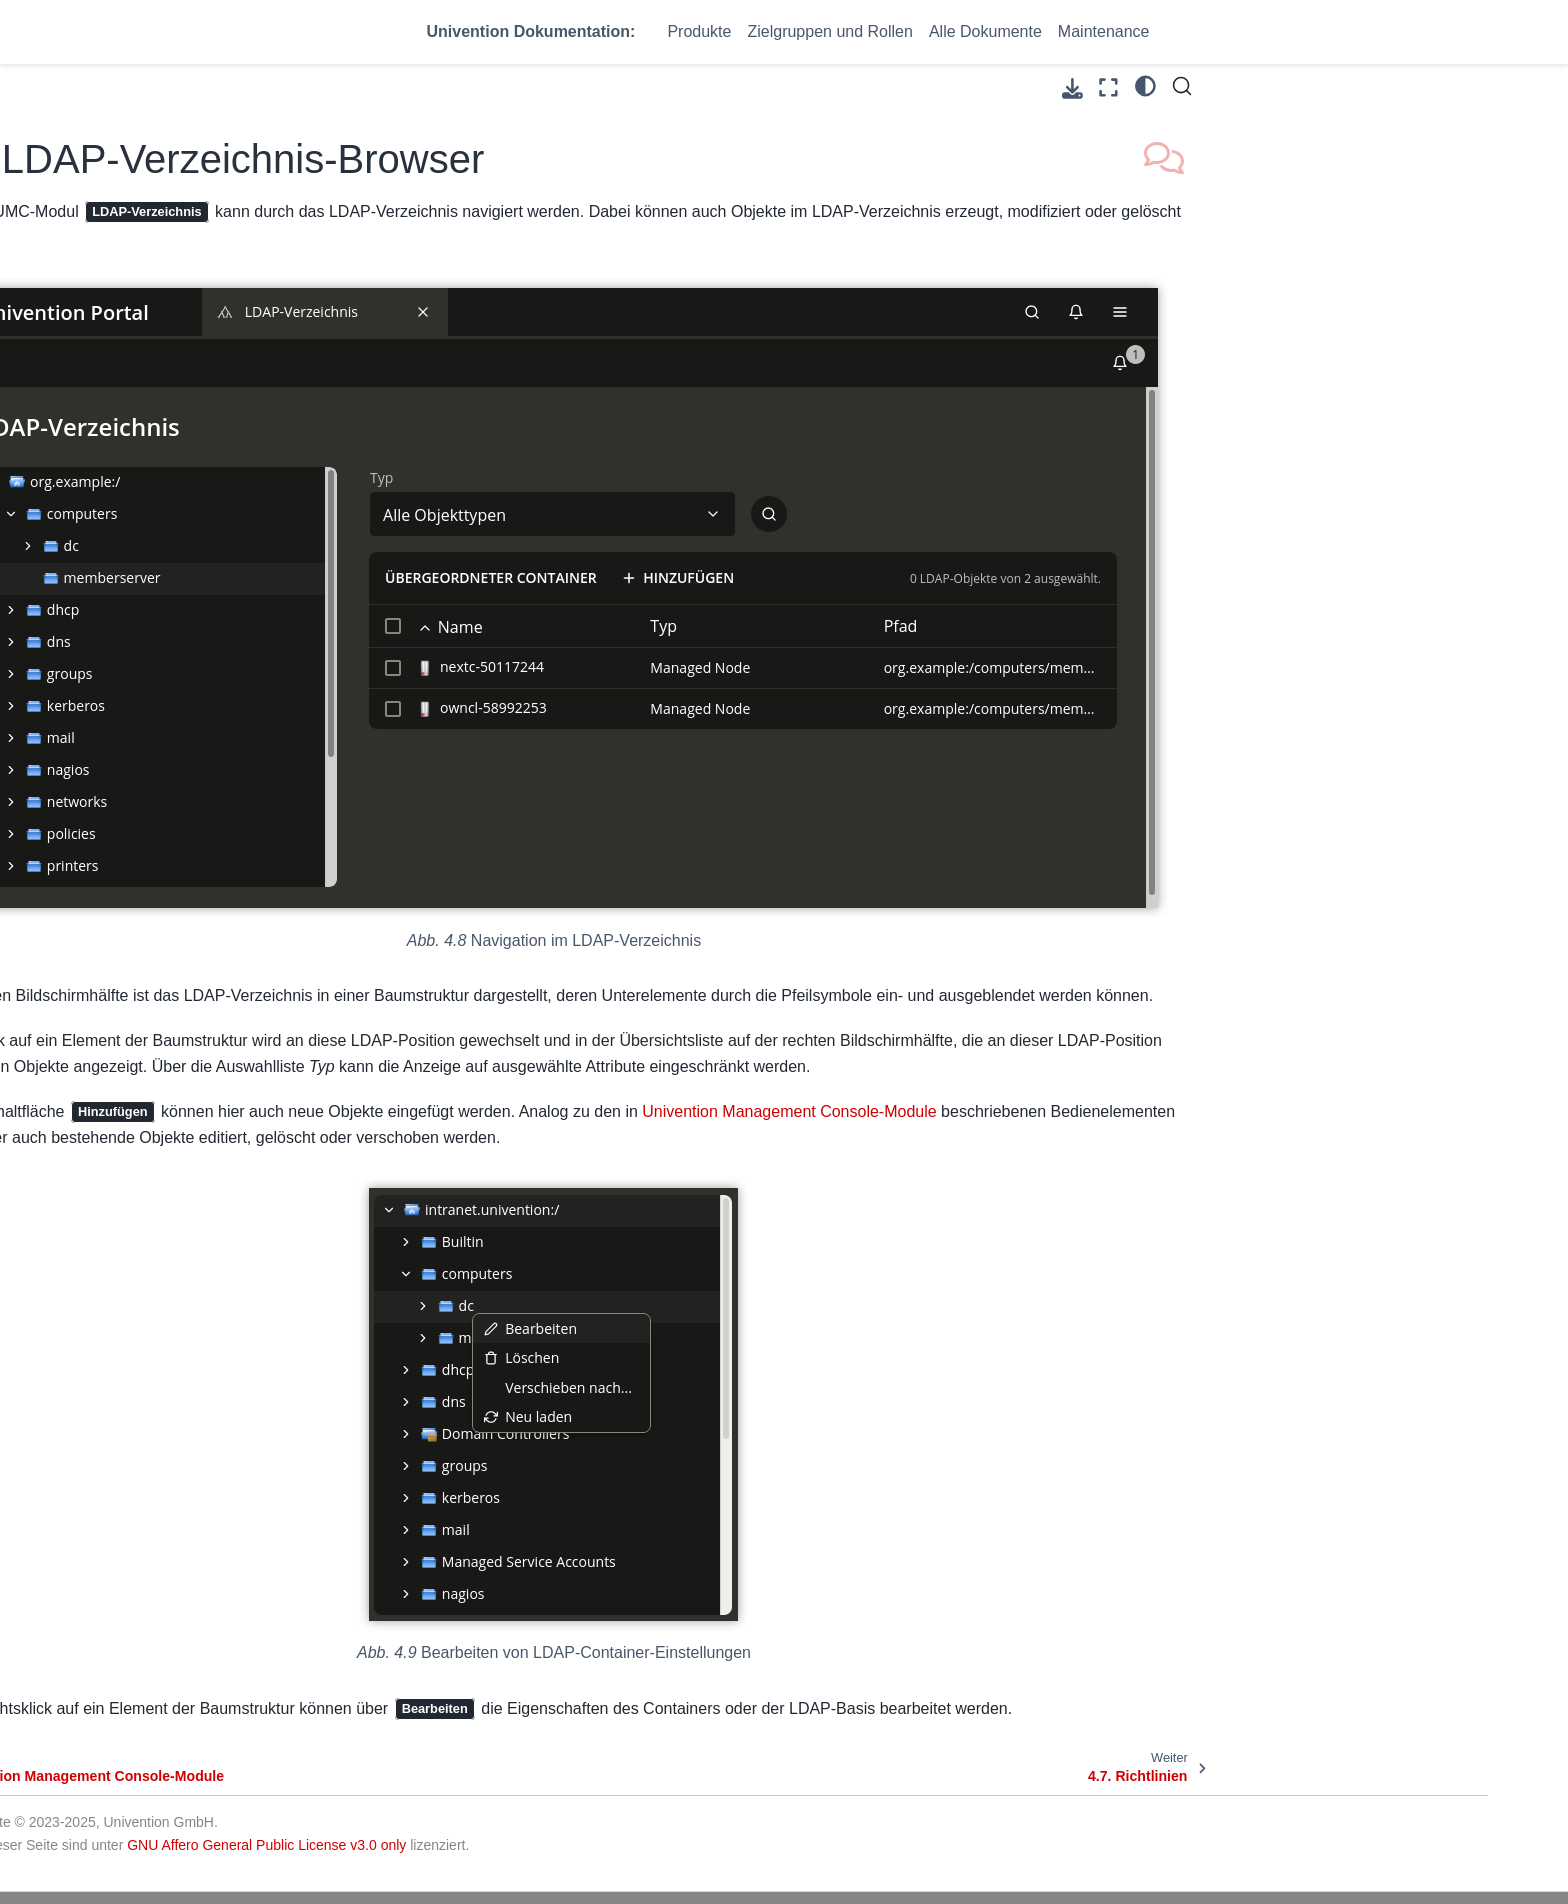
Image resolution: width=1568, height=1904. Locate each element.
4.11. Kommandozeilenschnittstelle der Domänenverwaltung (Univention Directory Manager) (233, 962)
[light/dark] (1145, 85)
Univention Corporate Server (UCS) (493, 1812)
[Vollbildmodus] (1108, 87)
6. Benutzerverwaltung (177, 1216)
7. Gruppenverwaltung (177, 1248)
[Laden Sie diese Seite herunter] (1072, 88)
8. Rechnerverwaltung (176, 1280)
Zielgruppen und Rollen (829, 31)
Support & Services (843, 1788)
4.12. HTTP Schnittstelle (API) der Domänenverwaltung (230, 1030)
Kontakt (1132, 1788)
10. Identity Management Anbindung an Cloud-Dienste (198, 1355)
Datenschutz (1148, 1859)
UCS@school (423, 1836)
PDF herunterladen (220, 1601)
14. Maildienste (154, 1494)
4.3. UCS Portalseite (187, 542)
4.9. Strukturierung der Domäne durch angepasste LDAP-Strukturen (223, 828)
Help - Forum (824, 1836)
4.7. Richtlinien (169, 716)
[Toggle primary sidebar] (396, 87)
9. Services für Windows (183, 1311)
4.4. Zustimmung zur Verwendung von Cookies (229, 585)
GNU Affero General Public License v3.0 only (736, 1715)
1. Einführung (149, 327)
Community (818, 1812)
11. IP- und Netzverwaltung (193, 1399)
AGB (1123, 1812)
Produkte (699, 31)
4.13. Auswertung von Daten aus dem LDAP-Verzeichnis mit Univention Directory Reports (226, 1097)
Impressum (1143, 1836)
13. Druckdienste (160, 1462)
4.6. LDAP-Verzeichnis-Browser (229, 685)
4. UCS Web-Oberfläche (186, 446)
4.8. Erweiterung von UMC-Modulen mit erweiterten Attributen (231, 760)
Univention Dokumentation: (531, 31)
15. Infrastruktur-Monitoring (192, 1526)
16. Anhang (142, 1558)
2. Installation (148, 359)
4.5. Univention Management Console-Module (214, 641)
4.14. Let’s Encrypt (181, 1153)
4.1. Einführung (171, 478)
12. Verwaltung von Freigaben (201, 1430)
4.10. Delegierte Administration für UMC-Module (230, 895)
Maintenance (1104, 31)
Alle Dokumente (985, 31)
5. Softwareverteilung (173, 1184)
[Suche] (1182, 86)
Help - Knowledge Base (857, 1859)
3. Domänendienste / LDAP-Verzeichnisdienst (195, 403)
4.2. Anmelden (168, 510)
